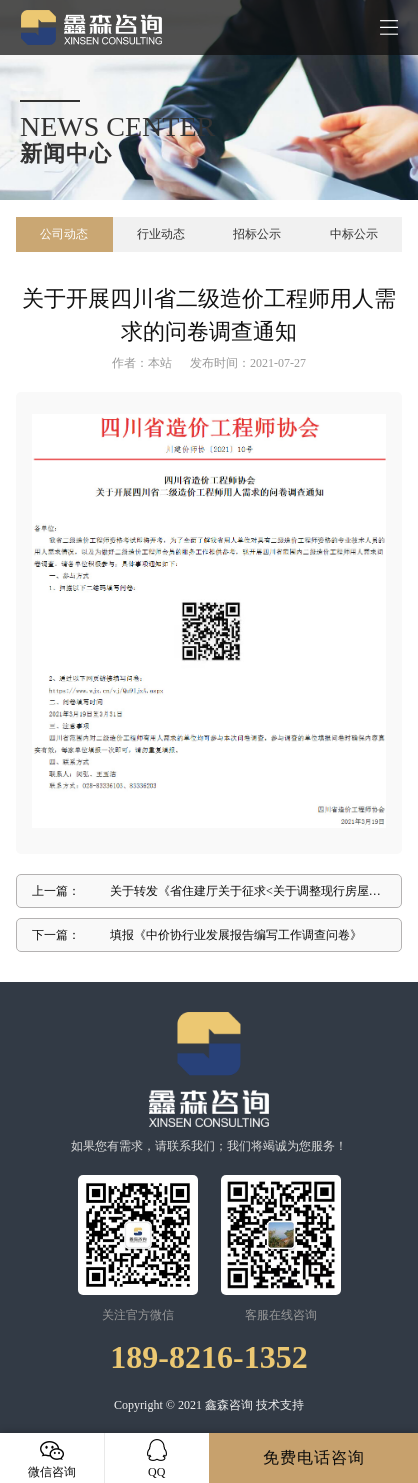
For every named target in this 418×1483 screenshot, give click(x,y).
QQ (157, 1458)
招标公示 (257, 234)
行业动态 (161, 234)
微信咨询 (52, 1458)
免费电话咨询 (314, 1457)
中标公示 (354, 234)
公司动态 (64, 234)
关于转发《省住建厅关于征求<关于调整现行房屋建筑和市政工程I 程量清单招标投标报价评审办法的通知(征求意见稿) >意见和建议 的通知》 (245, 895)
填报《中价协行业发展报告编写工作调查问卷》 (236, 935)
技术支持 (280, 1405)
